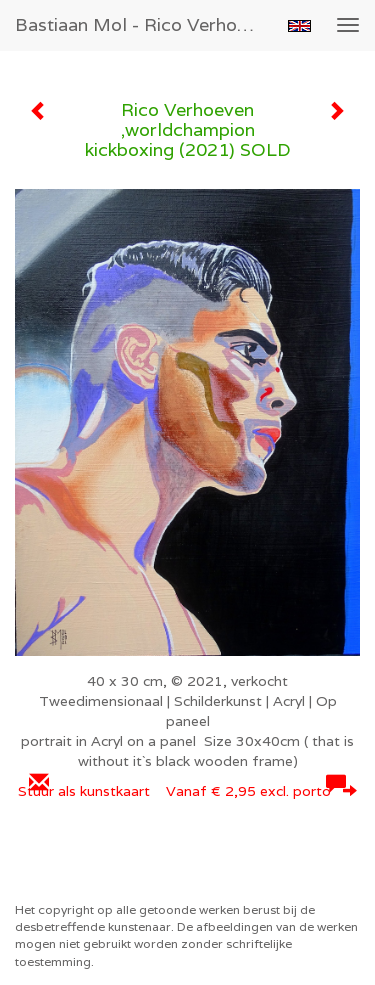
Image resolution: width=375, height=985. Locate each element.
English (299, 26)
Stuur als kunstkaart (187, 791)
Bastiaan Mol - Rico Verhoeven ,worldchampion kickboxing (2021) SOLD (143, 24)
